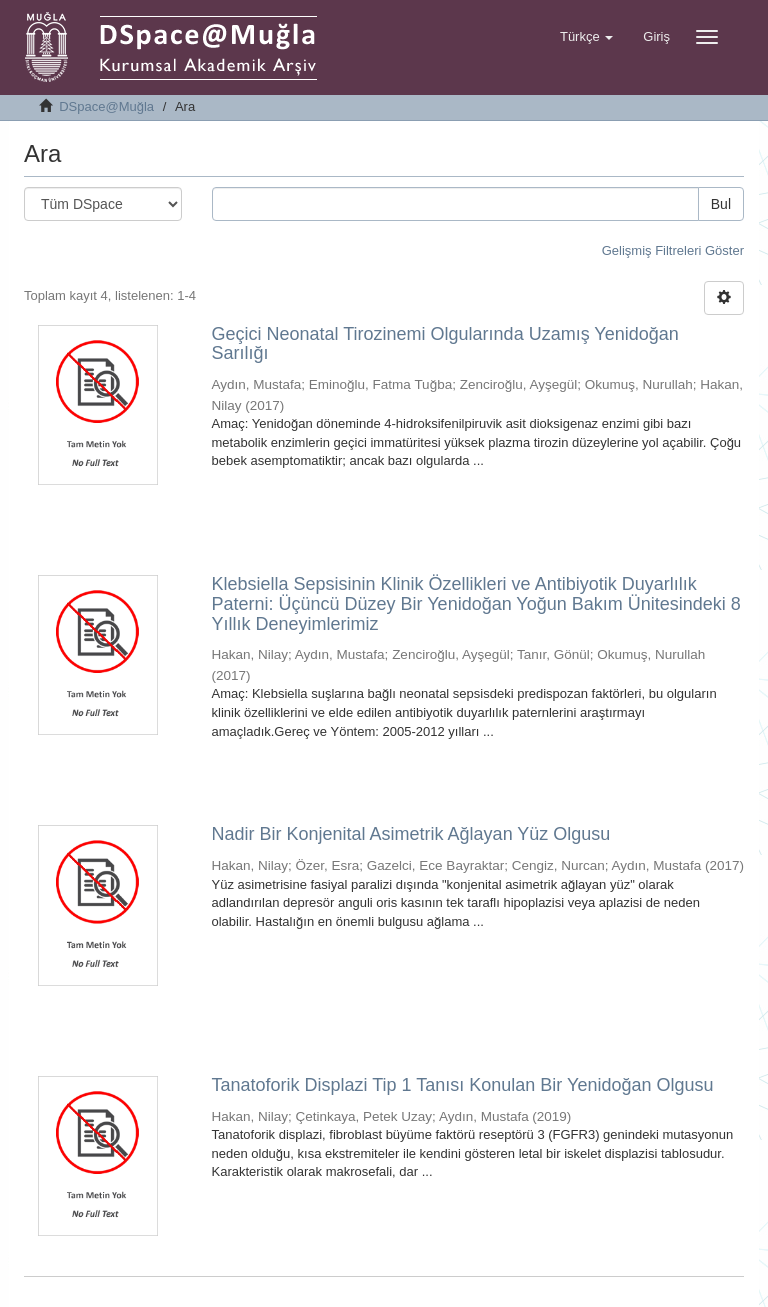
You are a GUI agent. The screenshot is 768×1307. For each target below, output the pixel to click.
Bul (721, 204)
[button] (586, 37)
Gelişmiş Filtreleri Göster (673, 250)
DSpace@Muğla (106, 106)
